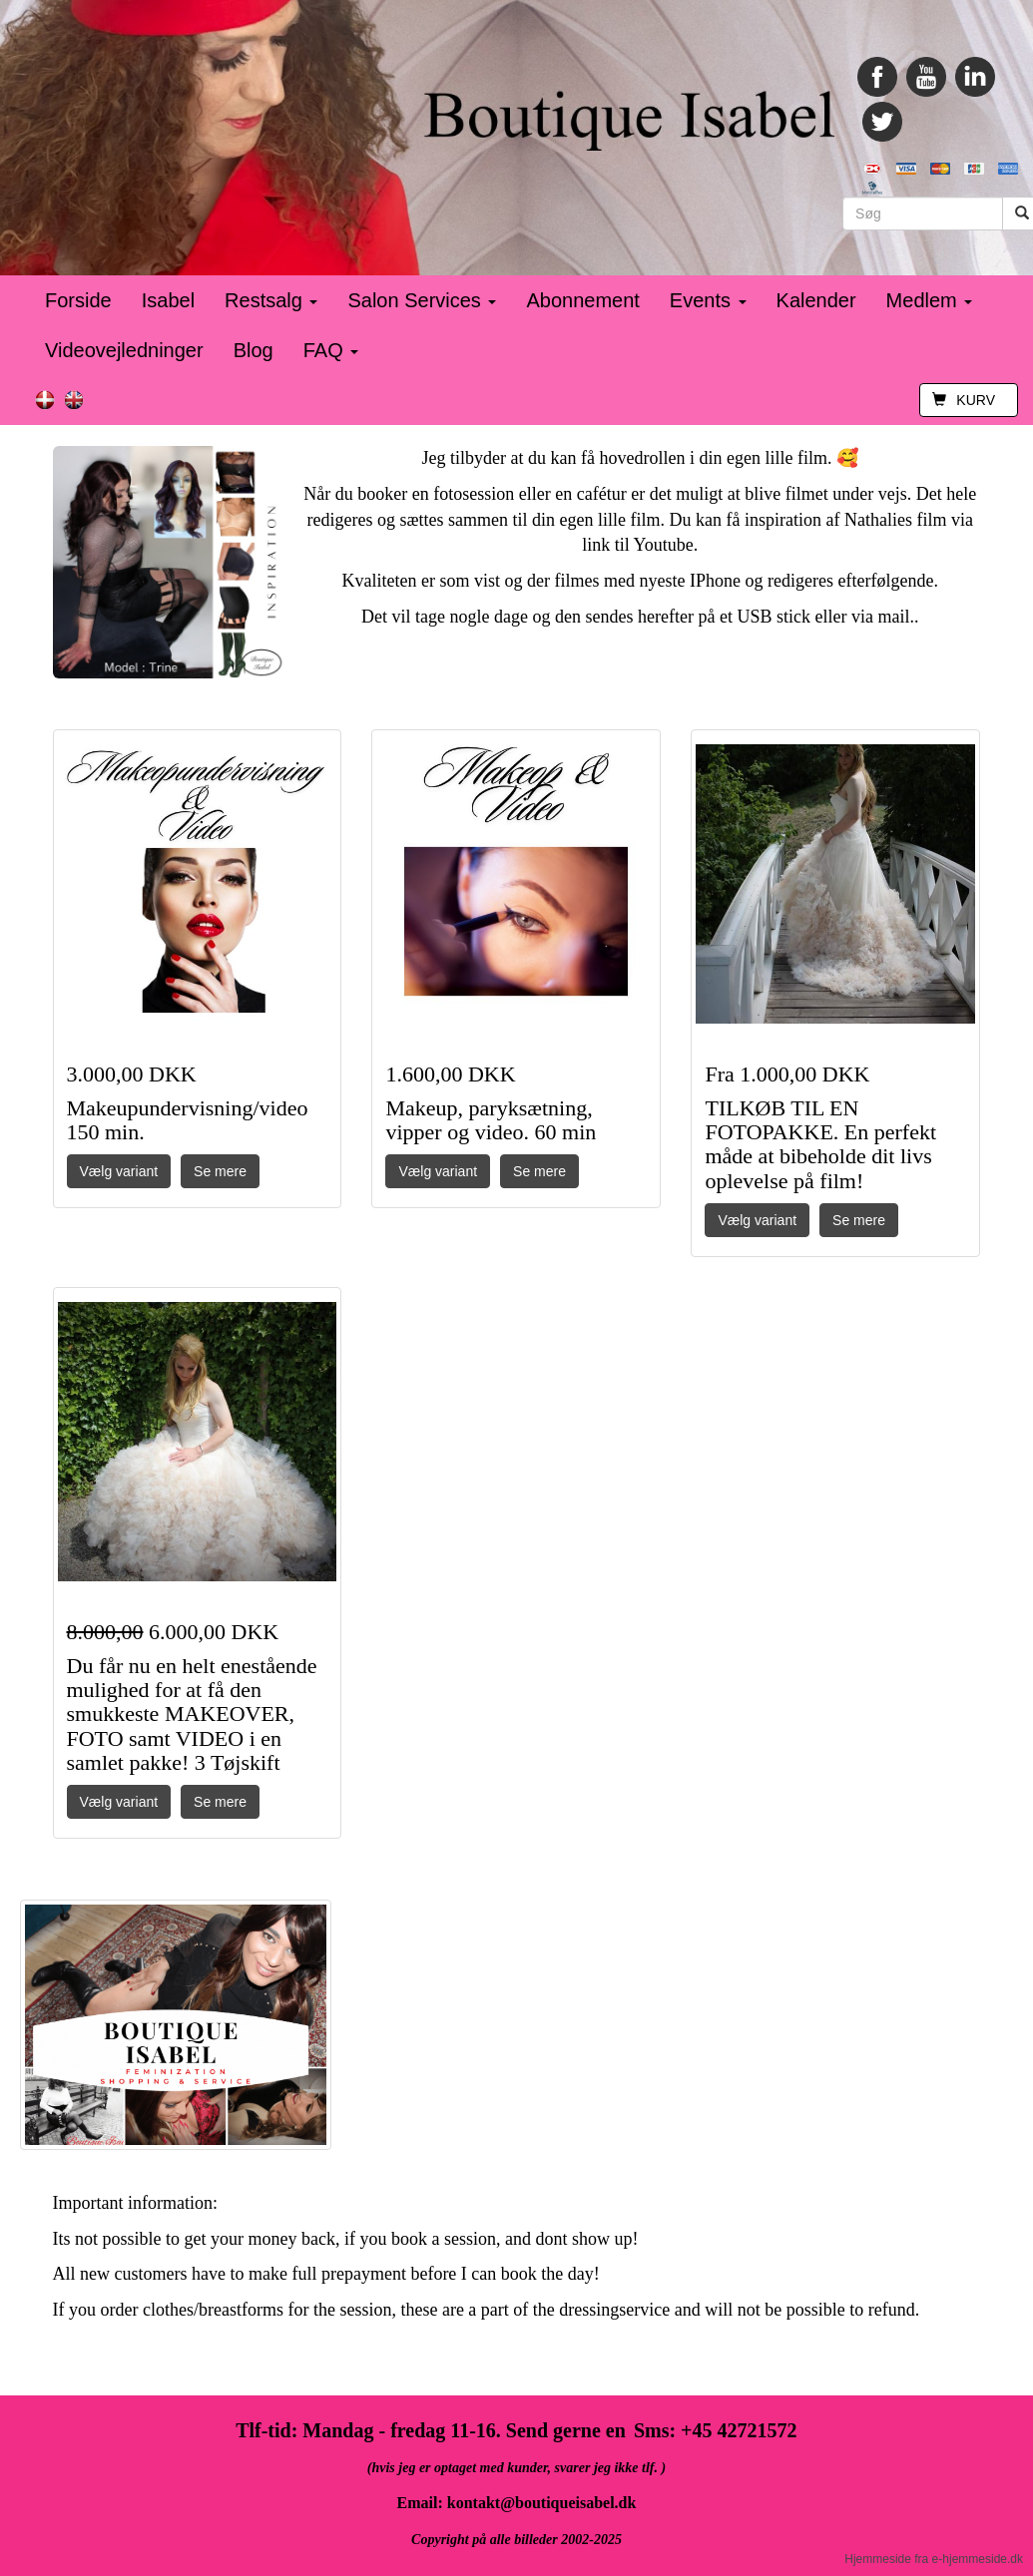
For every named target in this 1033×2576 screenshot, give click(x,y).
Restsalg (271, 300)
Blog (253, 350)
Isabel (168, 300)
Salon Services (421, 300)
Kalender (816, 300)
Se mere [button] (220, 1171)
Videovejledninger (124, 350)
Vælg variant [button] (119, 1171)
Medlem (929, 300)
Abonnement (582, 300)
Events (708, 300)
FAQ (331, 350)
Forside (78, 300)
